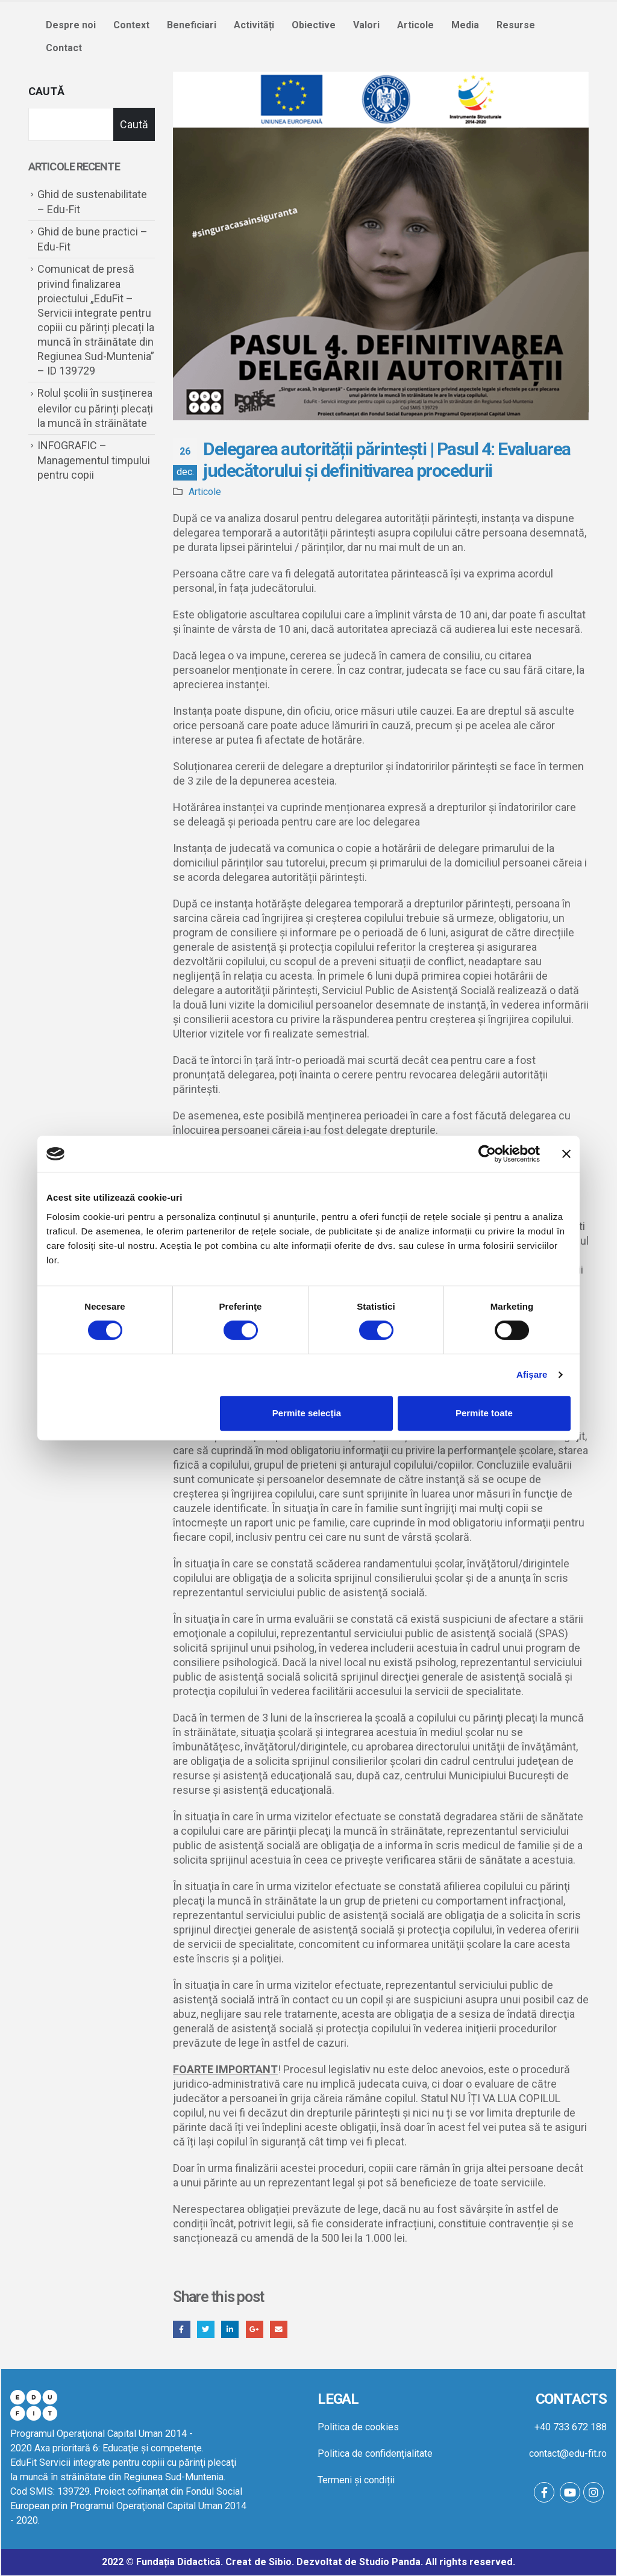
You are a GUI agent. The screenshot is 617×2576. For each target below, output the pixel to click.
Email (279, 2329)
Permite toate (484, 1413)
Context (131, 25)
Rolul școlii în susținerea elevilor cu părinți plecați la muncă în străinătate (95, 408)
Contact (64, 48)
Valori (366, 25)
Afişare (532, 1374)
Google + (255, 2329)
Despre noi (71, 25)
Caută (46, 91)
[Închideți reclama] (566, 1154)
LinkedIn (230, 2329)
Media (465, 25)
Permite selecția (306, 1413)
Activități (254, 25)
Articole (415, 25)
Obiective (314, 25)
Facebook (181, 2329)
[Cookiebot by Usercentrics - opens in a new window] (487, 1154)
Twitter (206, 2329)
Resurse (515, 25)
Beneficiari (191, 25)
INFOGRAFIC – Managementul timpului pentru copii (93, 460)
